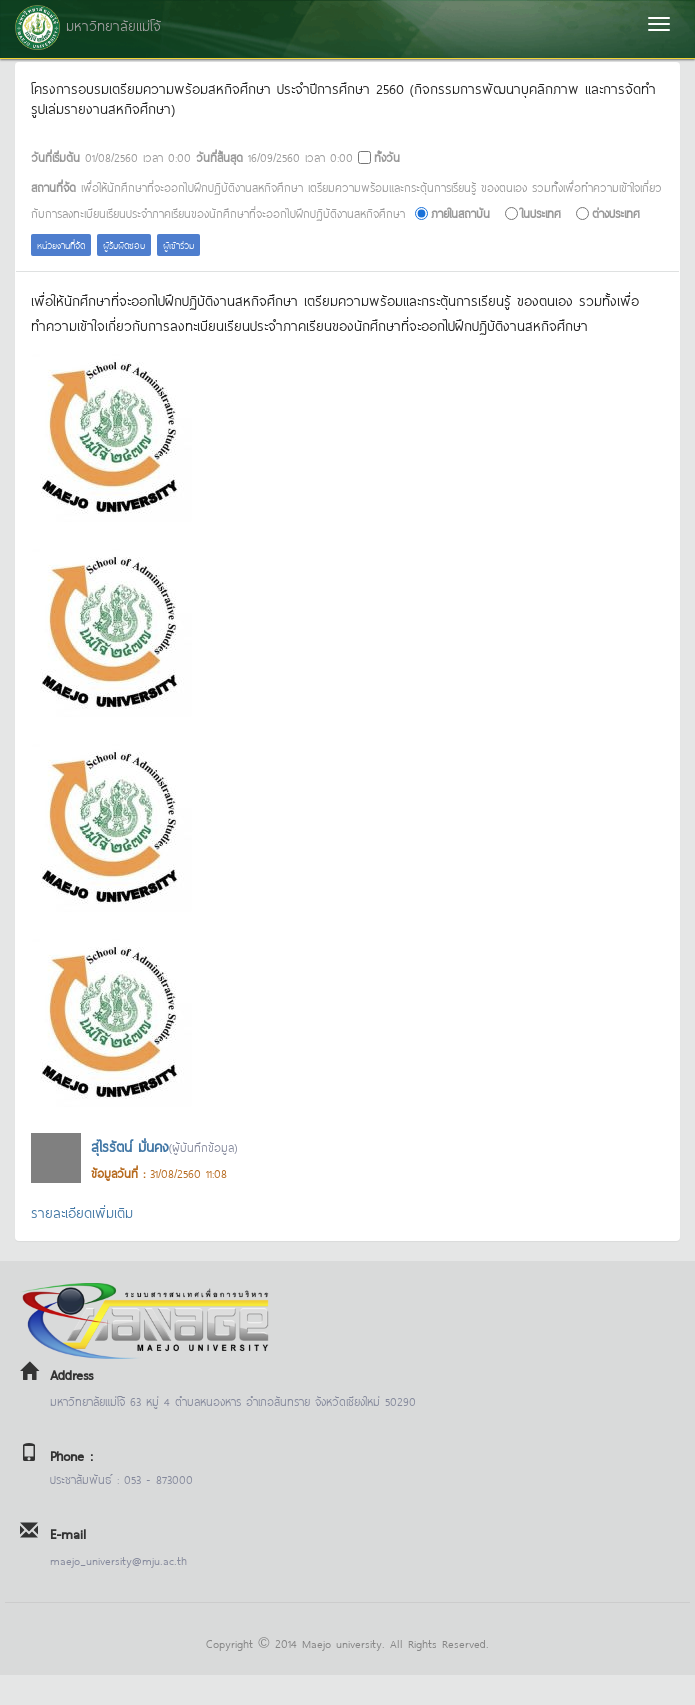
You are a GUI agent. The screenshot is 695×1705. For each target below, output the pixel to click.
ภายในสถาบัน (460, 212)
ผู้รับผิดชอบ (124, 244)
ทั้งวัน (387, 156)
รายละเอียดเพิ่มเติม (82, 1211)
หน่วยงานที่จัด (61, 244)
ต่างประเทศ (616, 212)
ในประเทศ (541, 212)
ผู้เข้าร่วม (178, 244)
